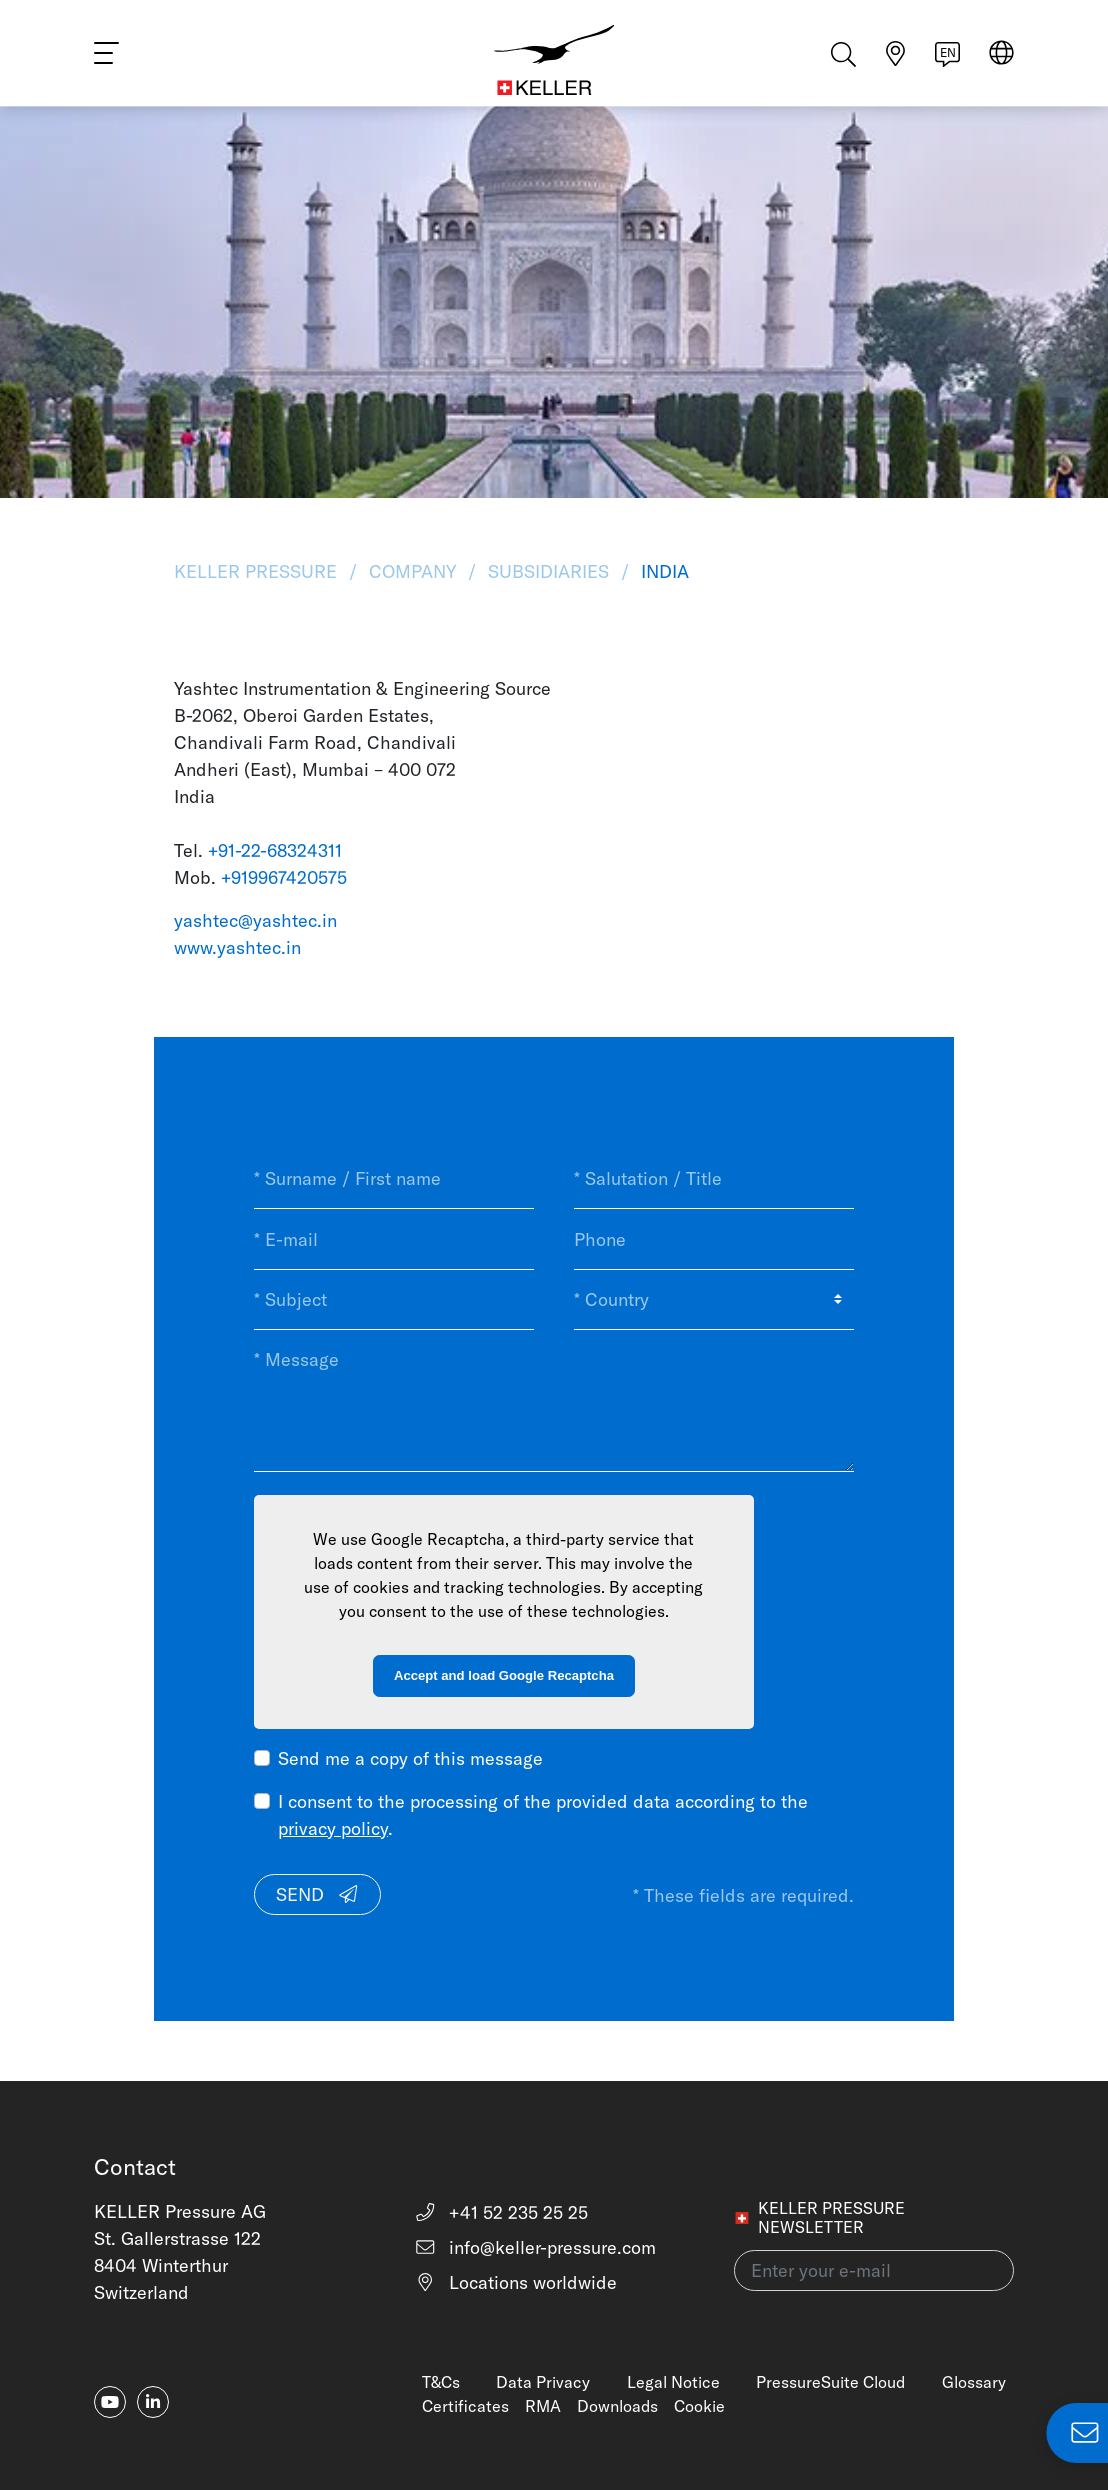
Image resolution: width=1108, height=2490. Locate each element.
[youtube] (110, 2402)
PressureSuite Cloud (830, 2382)
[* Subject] (394, 1300)
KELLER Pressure (258, 571)
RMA (543, 2406)
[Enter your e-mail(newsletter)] (874, 2270)
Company (412, 571)
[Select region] (1001, 61)
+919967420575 (284, 877)
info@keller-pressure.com (535, 2247)
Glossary (974, 2382)
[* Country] (714, 1300)
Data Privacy (543, 2382)
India (662, 571)
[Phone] (714, 1239)
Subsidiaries (548, 571)
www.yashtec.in (237, 947)
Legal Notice (673, 2382)
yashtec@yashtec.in (255, 920)
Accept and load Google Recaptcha (504, 1675)
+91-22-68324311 (275, 850)
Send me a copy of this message (410, 1758)
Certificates (465, 2406)
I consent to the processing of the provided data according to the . (543, 1815)
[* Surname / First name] (394, 1179)
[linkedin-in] (153, 2402)
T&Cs (441, 2382)
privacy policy (333, 1828)
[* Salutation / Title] (714, 1179)
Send (318, 1894)
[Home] (554, 60)
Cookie (699, 2406)
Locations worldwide (516, 2282)
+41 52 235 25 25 (501, 2212)
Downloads (617, 2406)
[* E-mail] (394, 1239)
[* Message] (554, 1400)
